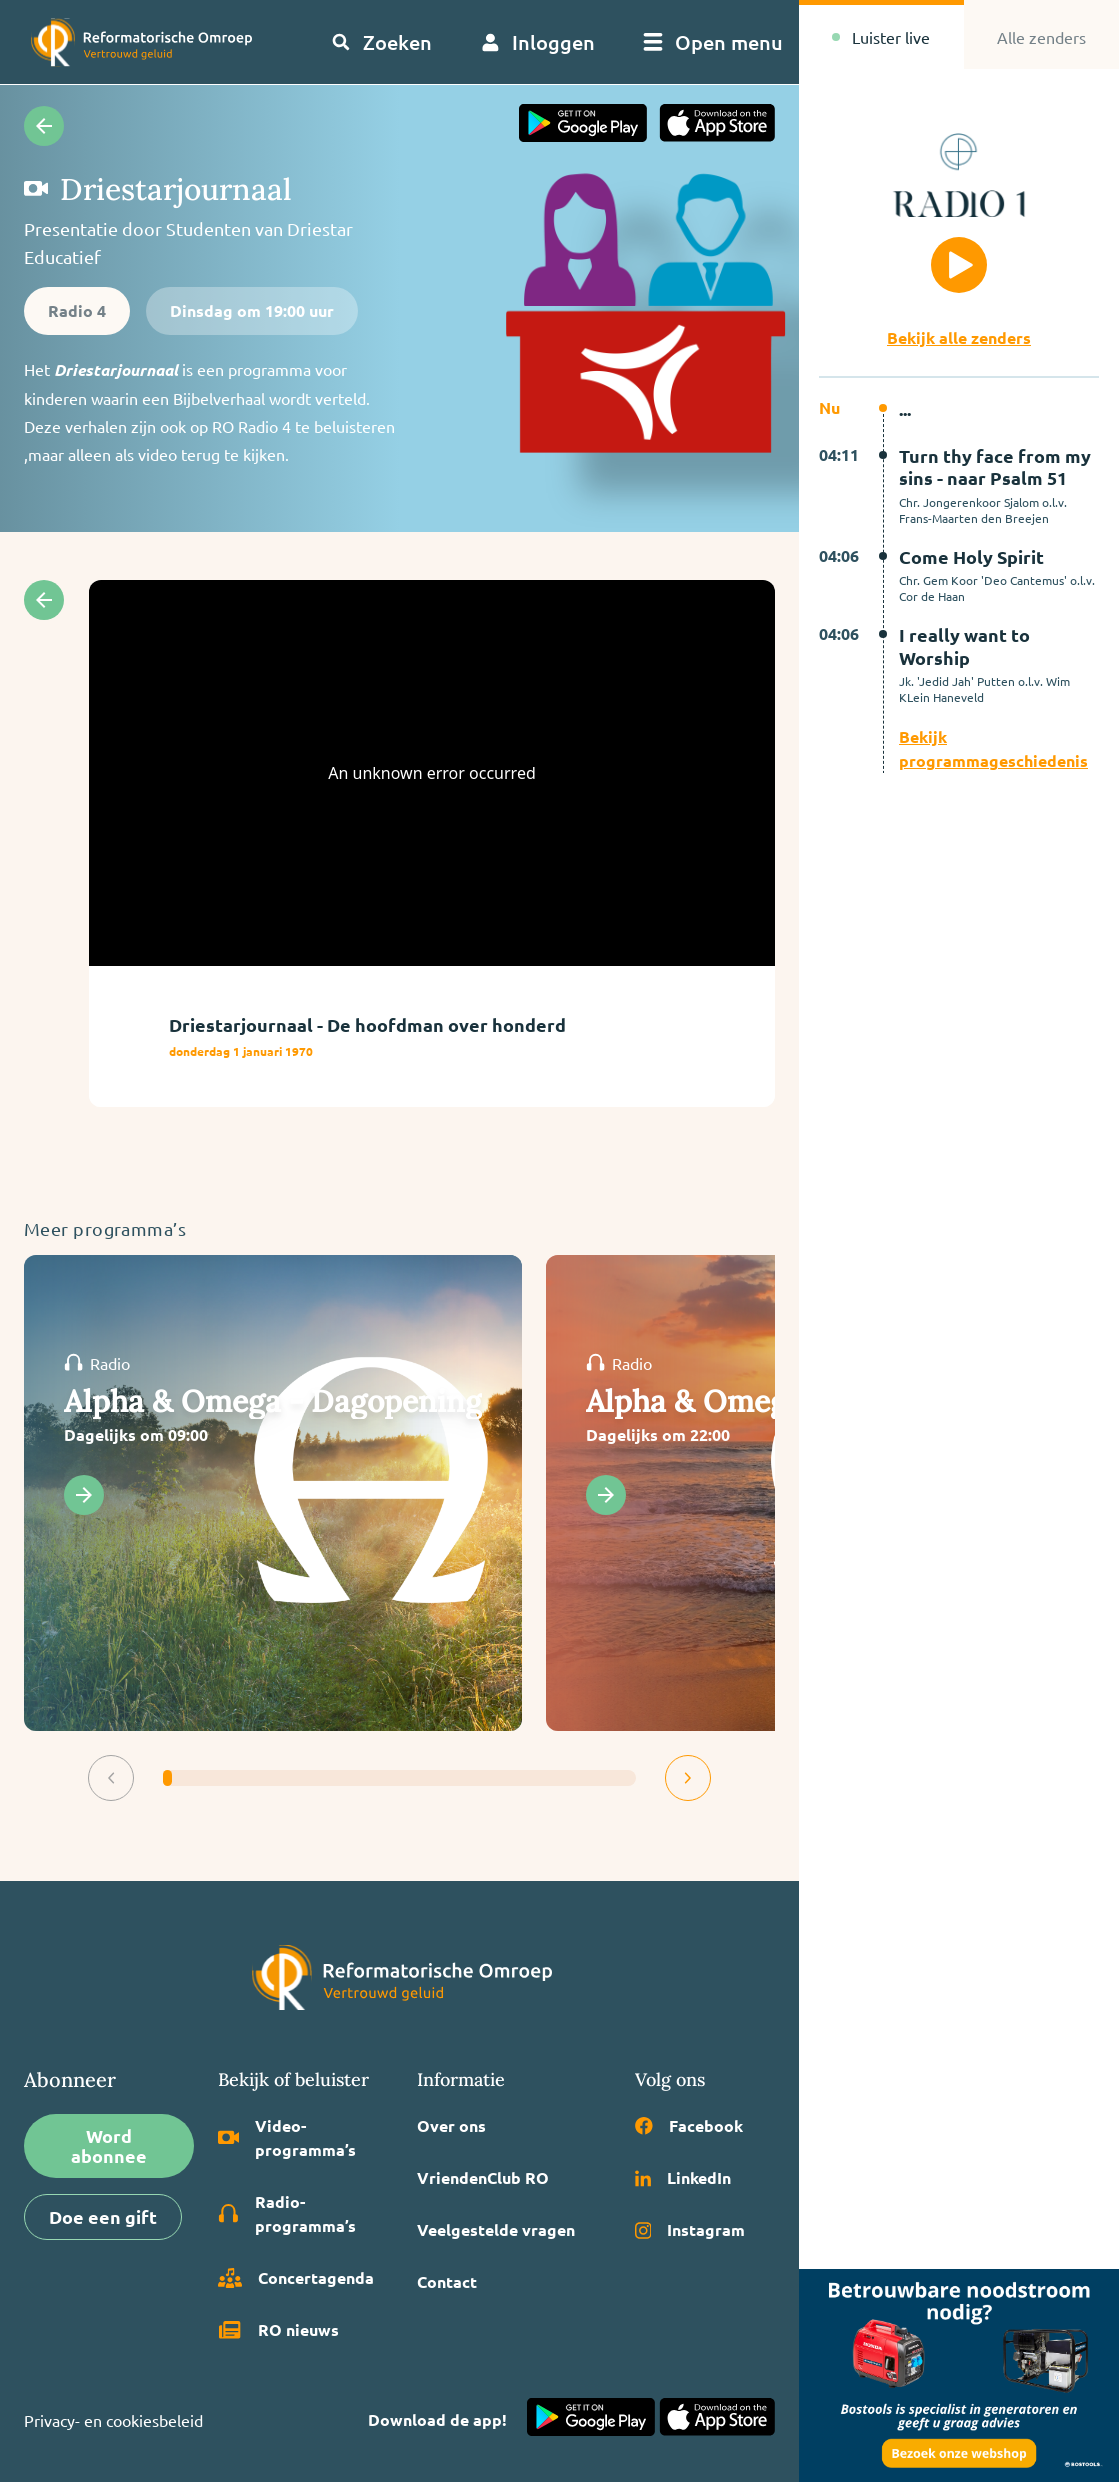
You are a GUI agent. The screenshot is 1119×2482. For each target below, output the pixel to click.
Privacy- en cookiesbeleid (113, 2420)
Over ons (451, 2125)
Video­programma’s (287, 2137)
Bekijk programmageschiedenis (993, 748)
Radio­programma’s (287, 2213)
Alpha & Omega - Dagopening (273, 1401)
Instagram (690, 2229)
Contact (447, 2281)
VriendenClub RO (483, 2177)
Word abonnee (109, 2145)
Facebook (689, 2125)
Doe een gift (103, 2216)
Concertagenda (296, 2278)
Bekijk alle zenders (959, 337)
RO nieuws (278, 2330)
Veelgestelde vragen (496, 2229)
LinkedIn (683, 2177)
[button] (111, 1778)
